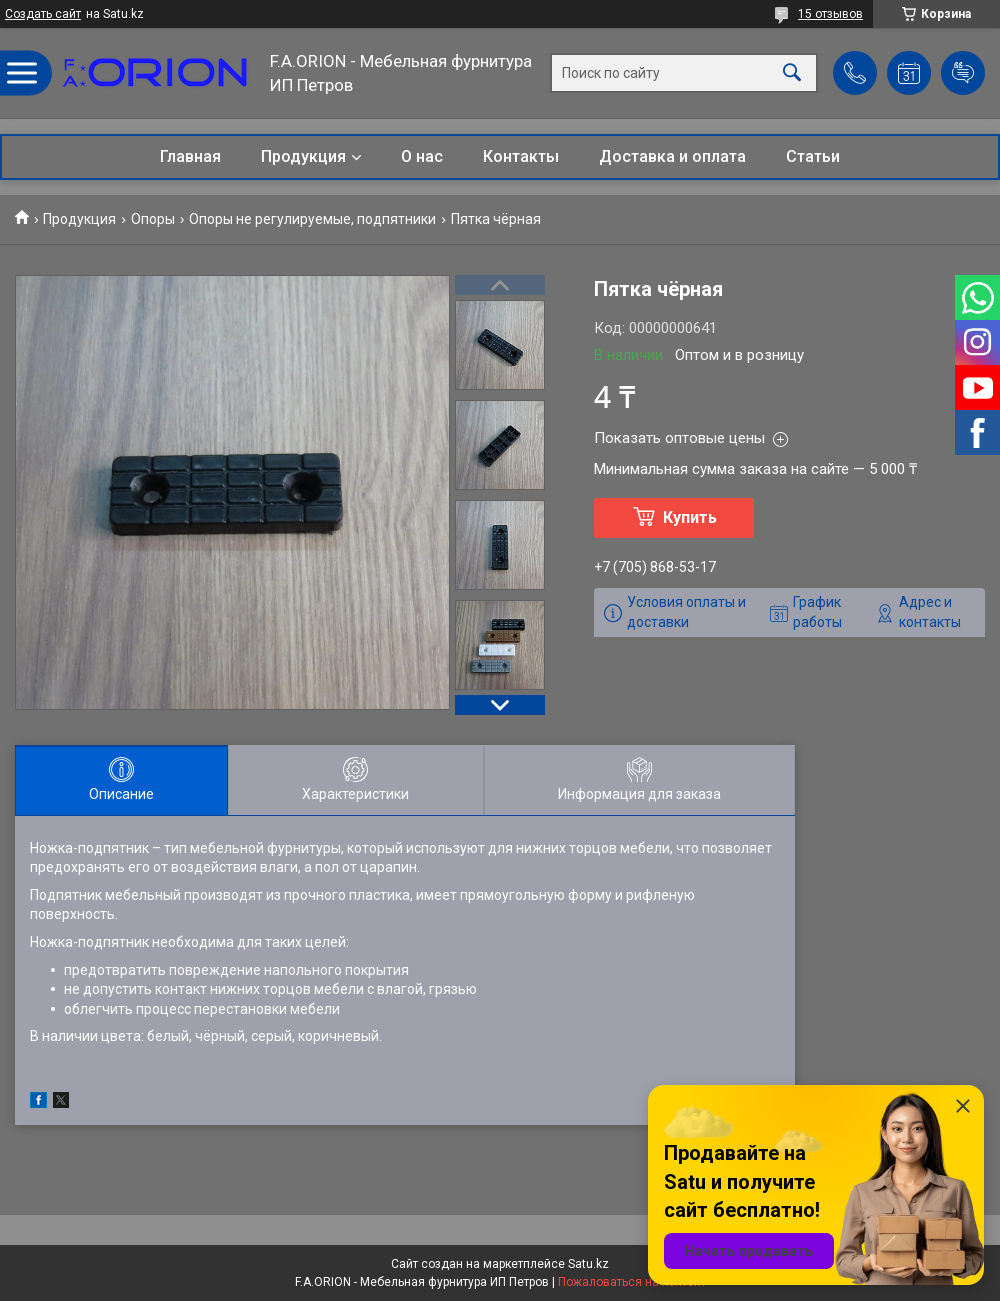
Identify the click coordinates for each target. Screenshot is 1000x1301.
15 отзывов (830, 14)
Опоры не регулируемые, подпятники (312, 219)
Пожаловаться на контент (632, 1282)
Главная (190, 156)
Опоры (153, 219)
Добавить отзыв (963, 73)
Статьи (813, 156)
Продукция (303, 156)
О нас (422, 156)
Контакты (521, 156)
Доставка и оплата (672, 156)
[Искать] (792, 73)
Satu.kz (588, 1264)
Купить (690, 517)
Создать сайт (43, 14)
